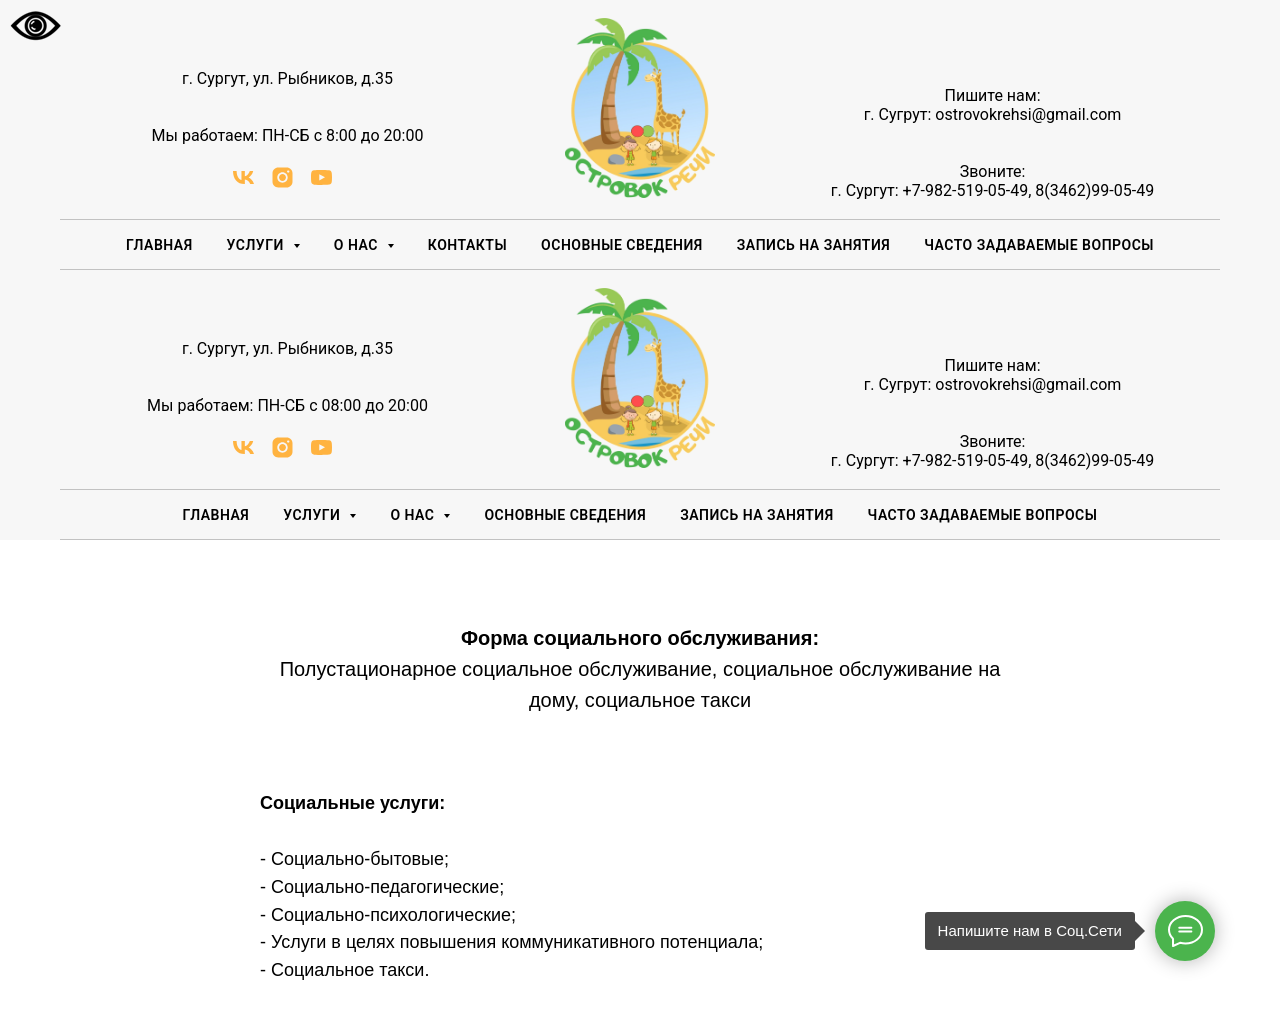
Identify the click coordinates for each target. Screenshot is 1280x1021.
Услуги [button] (257, 245)
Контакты (467, 245)
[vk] (243, 184)
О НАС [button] (358, 245)
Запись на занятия (813, 245)
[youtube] (321, 184)
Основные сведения (622, 245)
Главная (159, 245)
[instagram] (282, 184)
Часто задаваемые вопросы (1039, 245)
